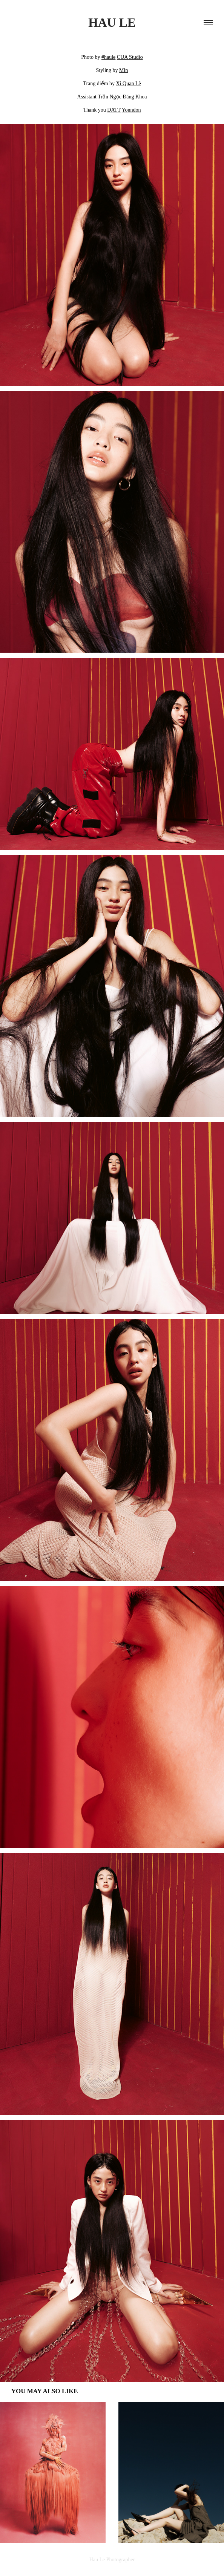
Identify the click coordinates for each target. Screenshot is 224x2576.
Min (123, 70)
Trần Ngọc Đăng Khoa (122, 97)
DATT (114, 110)
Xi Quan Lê (128, 83)
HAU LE (112, 22)
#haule (108, 57)
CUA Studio (130, 57)
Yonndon (131, 110)
